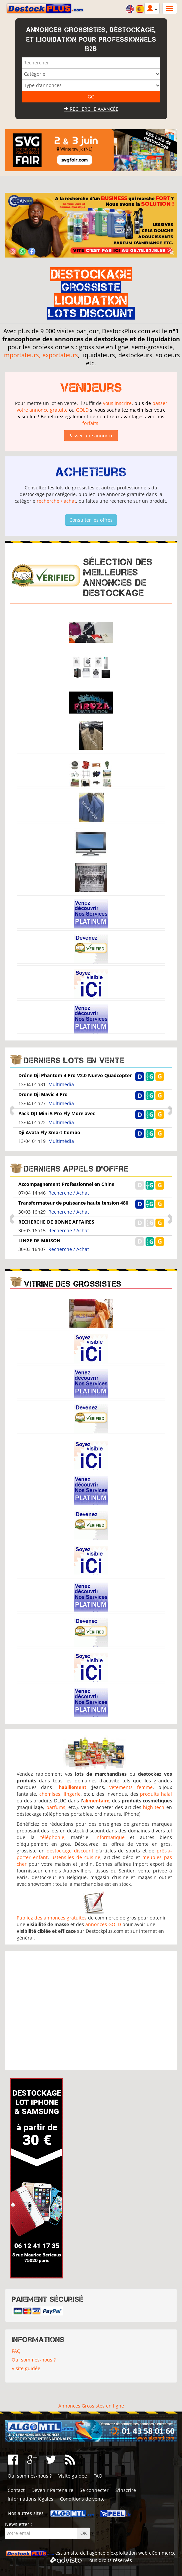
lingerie (72, 1794)
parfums (55, 1807)
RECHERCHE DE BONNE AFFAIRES (56, 1222)
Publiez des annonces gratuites (52, 1917)
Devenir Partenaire (52, 2490)
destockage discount (70, 1850)
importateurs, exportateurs (40, 355)
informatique (110, 1837)
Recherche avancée (91, 109)
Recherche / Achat (68, 1193)
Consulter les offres (91, 520)
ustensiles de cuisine (75, 1857)
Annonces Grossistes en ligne (91, 2406)
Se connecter (94, 2490)
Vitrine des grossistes (72, 1283)
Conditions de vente (82, 2499)
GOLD (82, 410)
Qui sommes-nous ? (34, 2359)
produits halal (156, 1794)
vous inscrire (117, 403)
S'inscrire (125, 2490)
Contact (16, 2490)
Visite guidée (26, 2368)
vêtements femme (131, 1787)
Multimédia (61, 1084)
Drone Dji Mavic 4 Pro (43, 1094)
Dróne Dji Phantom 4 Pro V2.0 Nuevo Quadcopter (75, 1075)
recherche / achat (56, 501)
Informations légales (30, 2499)
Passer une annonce (91, 435)
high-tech (153, 1807)
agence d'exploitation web (118, 2553)
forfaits (90, 423)
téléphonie (52, 1837)
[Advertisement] (91, 2011)
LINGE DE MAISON (39, 1240)
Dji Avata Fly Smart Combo (49, 1132)
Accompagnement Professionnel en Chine (66, 1184)
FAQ (16, 2351)
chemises (49, 1794)
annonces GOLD (103, 1924)
